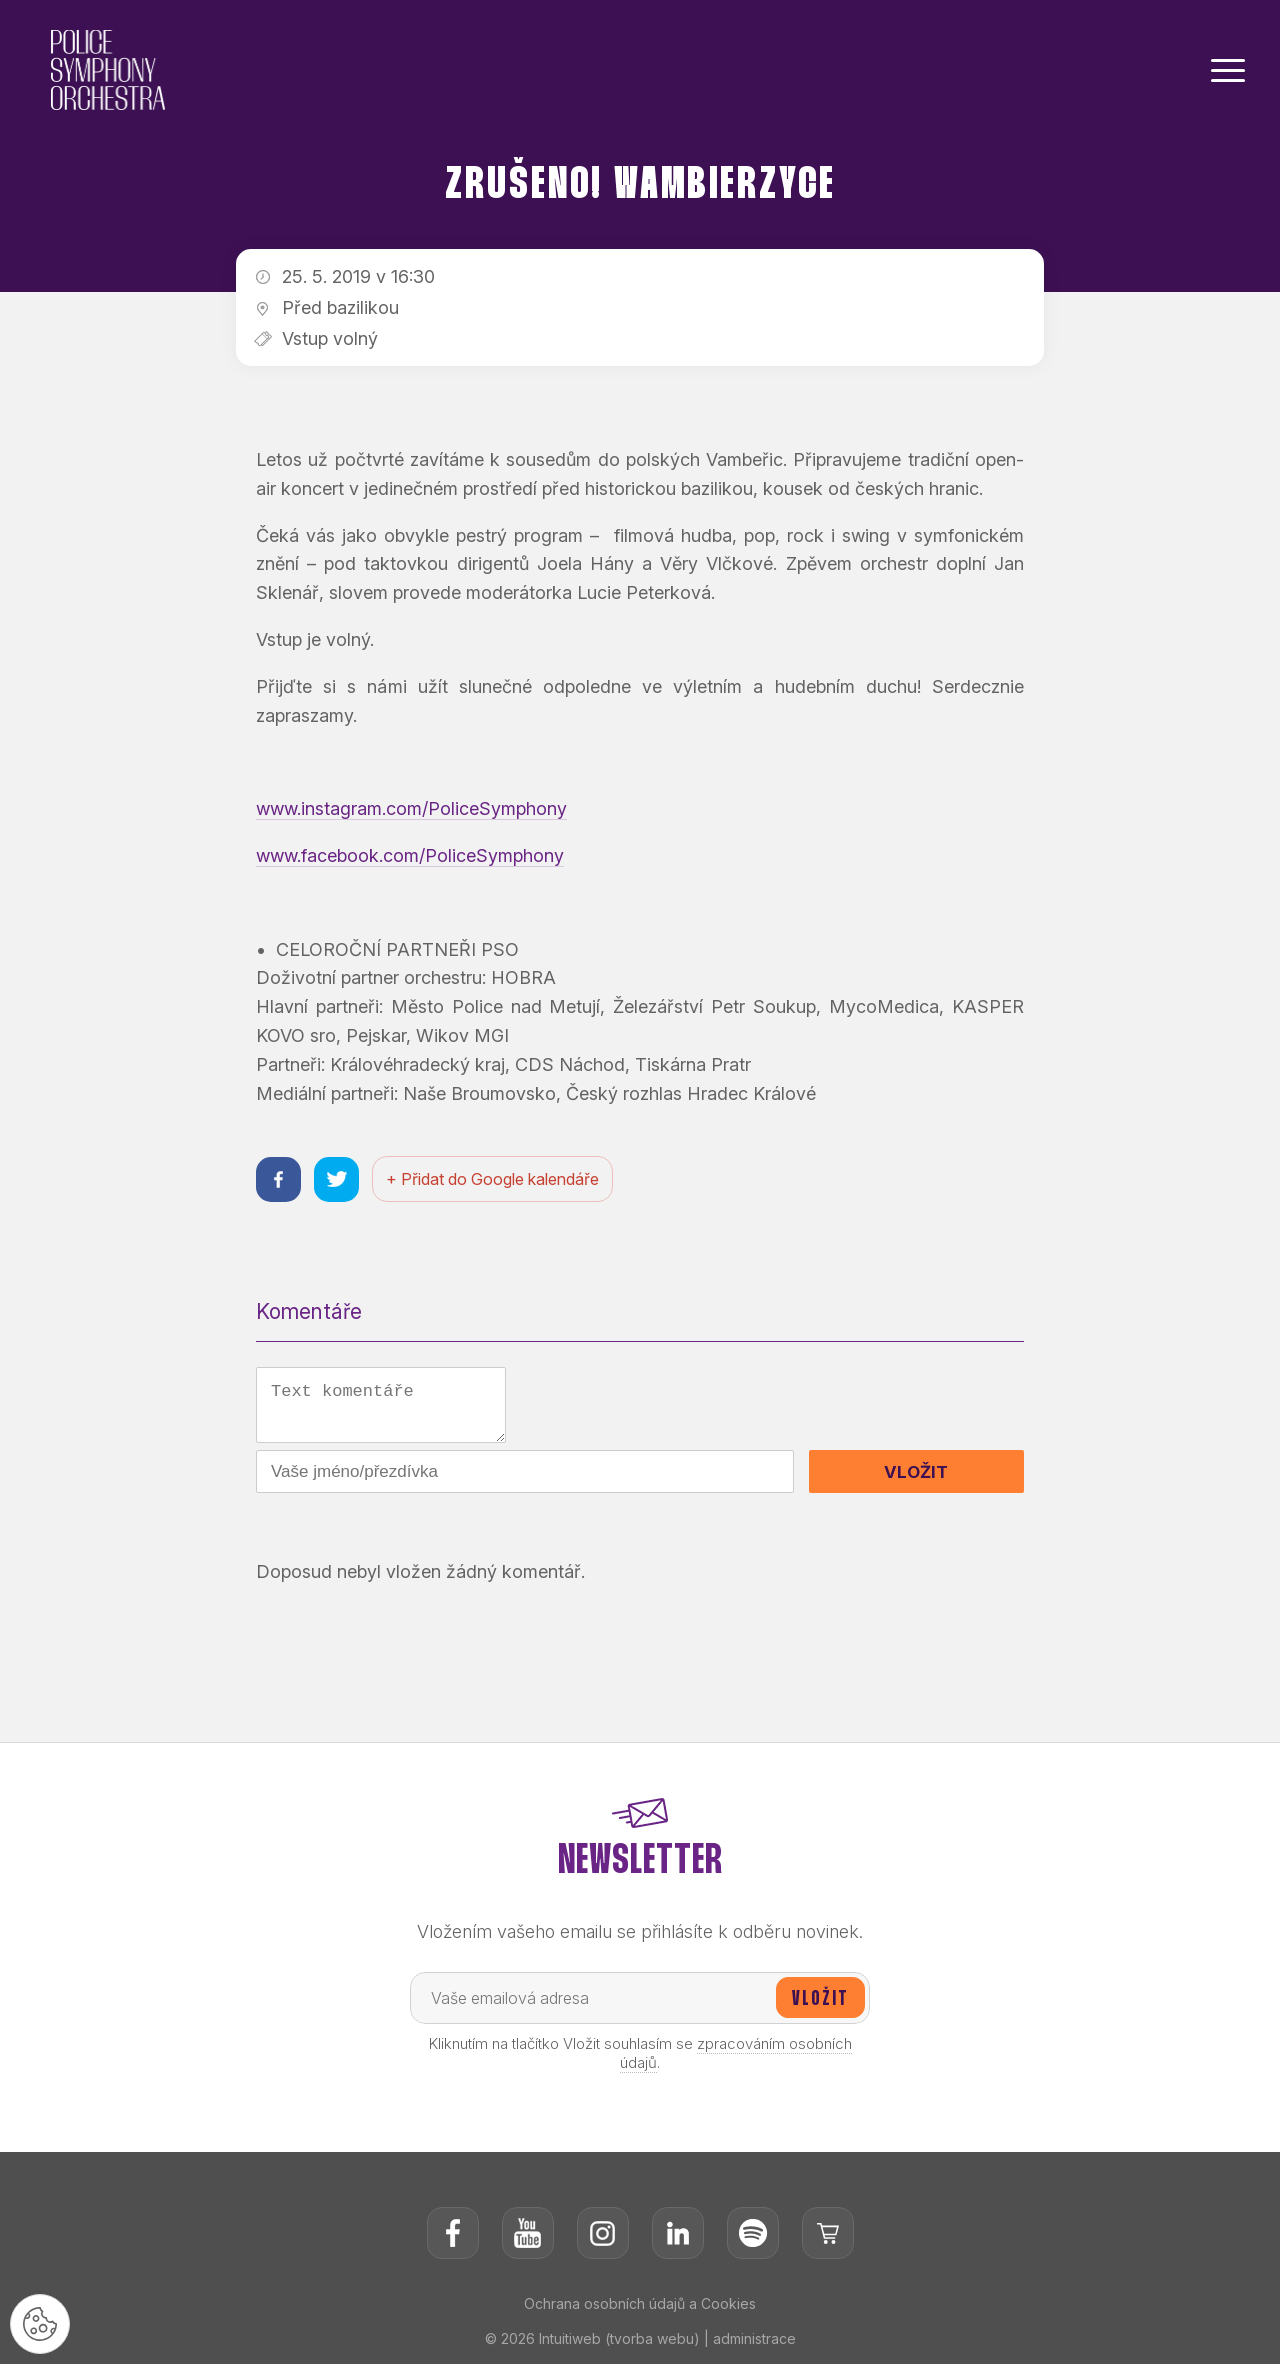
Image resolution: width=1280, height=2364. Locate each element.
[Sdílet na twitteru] (336, 1179)
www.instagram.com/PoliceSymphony (411, 808)
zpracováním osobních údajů (736, 2053)
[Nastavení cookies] (40, 2324)
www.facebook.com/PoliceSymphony (410, 855)
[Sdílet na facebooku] (278, 1179)
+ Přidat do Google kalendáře (492, 1179)
